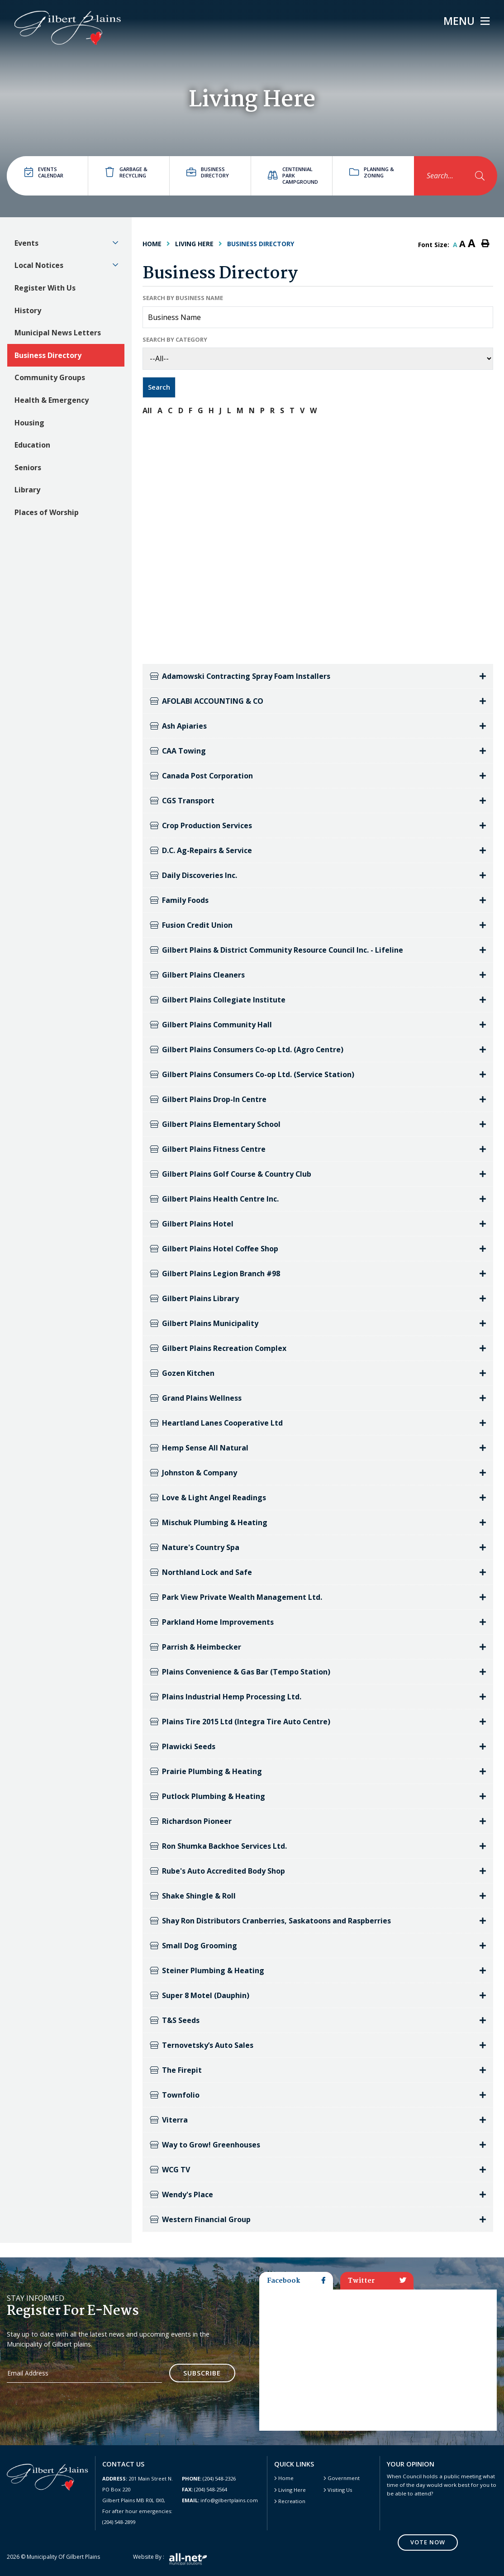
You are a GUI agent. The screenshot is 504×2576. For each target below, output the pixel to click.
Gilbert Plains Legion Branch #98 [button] (215, 1273)
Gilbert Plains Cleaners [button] (197, 975)
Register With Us (45, 288)
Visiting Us (340, 2489)
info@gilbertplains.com (220, 2500)
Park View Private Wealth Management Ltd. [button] (236, 1597)
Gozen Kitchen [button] (182, 1373)
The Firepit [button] (176, 2070)
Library (27, 490)
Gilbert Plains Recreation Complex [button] (218, 1348)
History (27, 310)
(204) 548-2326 (209, 2478)
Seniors (27, 467)
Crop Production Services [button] (201, 825)
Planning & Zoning (371, 172)
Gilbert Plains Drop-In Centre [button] (208, 1099)
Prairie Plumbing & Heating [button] (206, 1771)
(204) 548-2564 (204, 2489)
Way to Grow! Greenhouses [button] (205, 2145)
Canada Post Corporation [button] (202, 776)
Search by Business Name (183, 298)
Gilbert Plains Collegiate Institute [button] (218, 1000)
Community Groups (49, 377)
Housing (29, 423)
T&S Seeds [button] (175, 2020)
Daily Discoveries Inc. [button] (193, 875)
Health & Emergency (51, 400)
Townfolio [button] (175, 2095)
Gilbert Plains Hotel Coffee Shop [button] (214, 1249)
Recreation (291, 2501)
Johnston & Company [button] (194, 1473)
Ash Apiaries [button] (178, 726)
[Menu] (466, 21)
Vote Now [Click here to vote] (427, 2542)
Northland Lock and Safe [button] (201, 1572)
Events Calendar (43, 172)
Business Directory (47, 355)
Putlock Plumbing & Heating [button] (207, 1796)
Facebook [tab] (296, 2280)
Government (344, 2478)
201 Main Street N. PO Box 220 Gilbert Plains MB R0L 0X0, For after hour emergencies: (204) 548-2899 (137, 2500)
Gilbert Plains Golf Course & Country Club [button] (231, 1174)
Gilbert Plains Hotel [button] (191, 1224)
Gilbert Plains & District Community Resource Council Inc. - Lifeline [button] (277, 950)
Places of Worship (46, 512)
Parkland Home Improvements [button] (212, 1622)
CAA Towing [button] (178, 751)
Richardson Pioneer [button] (191, 1821)
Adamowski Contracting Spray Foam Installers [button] (240, 676)
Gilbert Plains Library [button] (194, 1298)
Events (26, 243)
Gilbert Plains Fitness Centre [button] (208, 1149)
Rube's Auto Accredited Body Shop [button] (217, 1871)
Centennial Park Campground (293, 175)
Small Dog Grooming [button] (193, 1946)
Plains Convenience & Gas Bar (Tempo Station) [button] (240, 1672)
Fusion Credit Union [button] (191, 925)
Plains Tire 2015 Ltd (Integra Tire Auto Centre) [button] (240, 1722)
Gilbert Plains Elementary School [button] (215, 1124)
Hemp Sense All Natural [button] (199, 1448)
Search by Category (175, 339)
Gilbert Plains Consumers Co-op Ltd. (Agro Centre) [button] (247, 1049)
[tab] (318, 676)
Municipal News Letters (57, 333)
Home (286, 2478)
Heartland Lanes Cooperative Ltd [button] (216, 1423)
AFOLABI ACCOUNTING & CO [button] (207, 701)
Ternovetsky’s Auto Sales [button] (201, 2045)
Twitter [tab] (377, 2280)
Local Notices (38, 265)
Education (32, 445)
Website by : (170, 2559)
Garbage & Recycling (126, 172)
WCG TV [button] (170, 2170)
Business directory (207, 172)
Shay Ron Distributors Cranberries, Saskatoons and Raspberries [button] (270, 1921)
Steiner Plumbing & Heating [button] (207, 1970)
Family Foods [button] (179, 900)
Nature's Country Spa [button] (195, 1547)
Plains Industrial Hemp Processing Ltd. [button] (225, 1697)
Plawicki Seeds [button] (182, 1746)
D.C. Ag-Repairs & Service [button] (201, 850)
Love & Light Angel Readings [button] (208, 1498)
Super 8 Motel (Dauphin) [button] (199, 1995)
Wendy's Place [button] (181, 2194)
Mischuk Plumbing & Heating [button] (208, 1522)
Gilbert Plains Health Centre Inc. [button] (214, 1199)
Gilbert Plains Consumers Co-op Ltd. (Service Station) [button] (252, 1074)
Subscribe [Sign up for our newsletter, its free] (202, 2372)
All (147, 410)
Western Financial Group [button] (200, 2219)
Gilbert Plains (67, 28)
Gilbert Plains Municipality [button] (204, 1323)
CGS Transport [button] (182, 801)
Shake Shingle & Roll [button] (193, 1896)
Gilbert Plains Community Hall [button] (211, 1025)
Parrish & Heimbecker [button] (195, 1647)
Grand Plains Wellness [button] (196, 1398)
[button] (115, 242)
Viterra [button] (169, 2120)
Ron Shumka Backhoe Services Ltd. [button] (218, 1846)
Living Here (194, 243)
